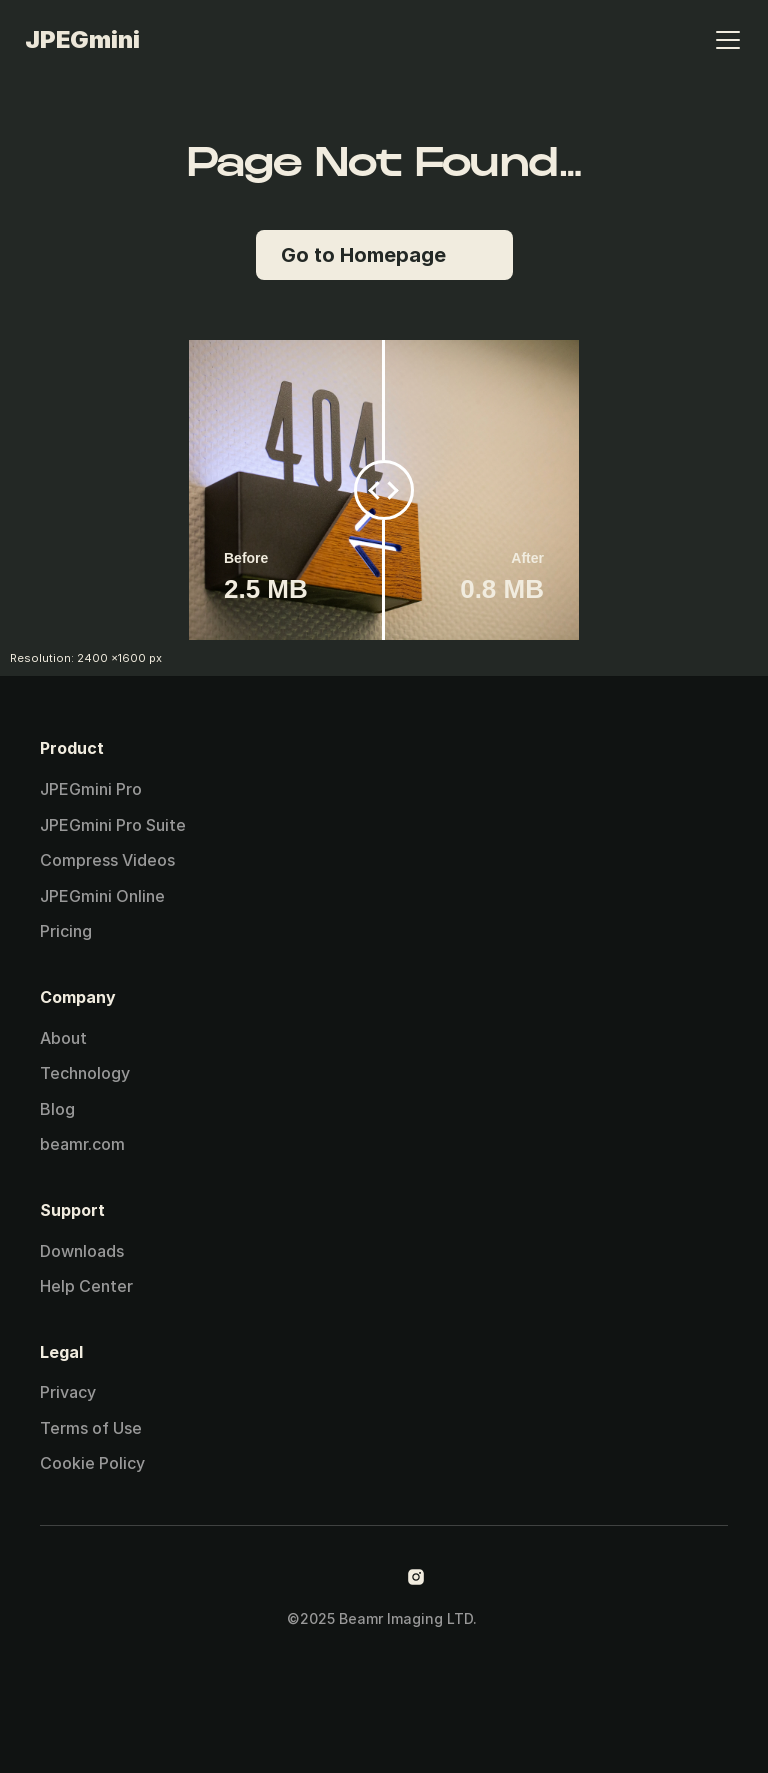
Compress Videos (107, 860)
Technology (85, 1073)
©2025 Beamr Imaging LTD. (384, 1618)
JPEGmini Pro (91, 789)
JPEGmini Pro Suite (113, 825)
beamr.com (82, 1144)
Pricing (66, 931)
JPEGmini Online (102, 896)
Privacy (68, 1392)
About (63, 1038)
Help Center (86, 1286)
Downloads (82, 1251)
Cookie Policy (92, 1463)
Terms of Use (91, 1428)
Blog (57, 1109)
